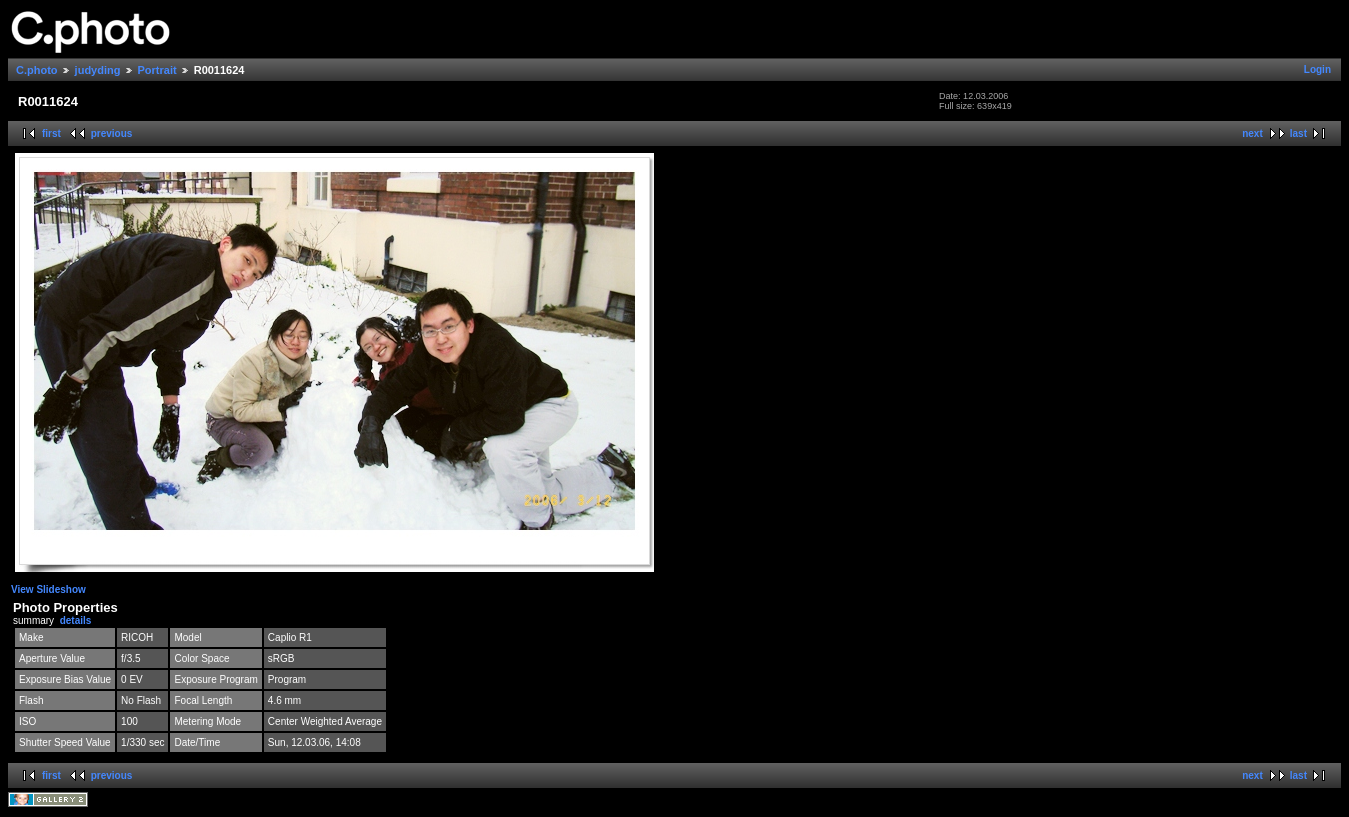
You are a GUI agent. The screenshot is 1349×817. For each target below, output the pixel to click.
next (1252, 133)
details (76, 620)
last (1298, 133)
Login (1317, 69)
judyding (98, 70)
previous (112, 133)
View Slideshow (48, 589)
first (51, 133)
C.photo (37, 70)
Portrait (157, 70)
